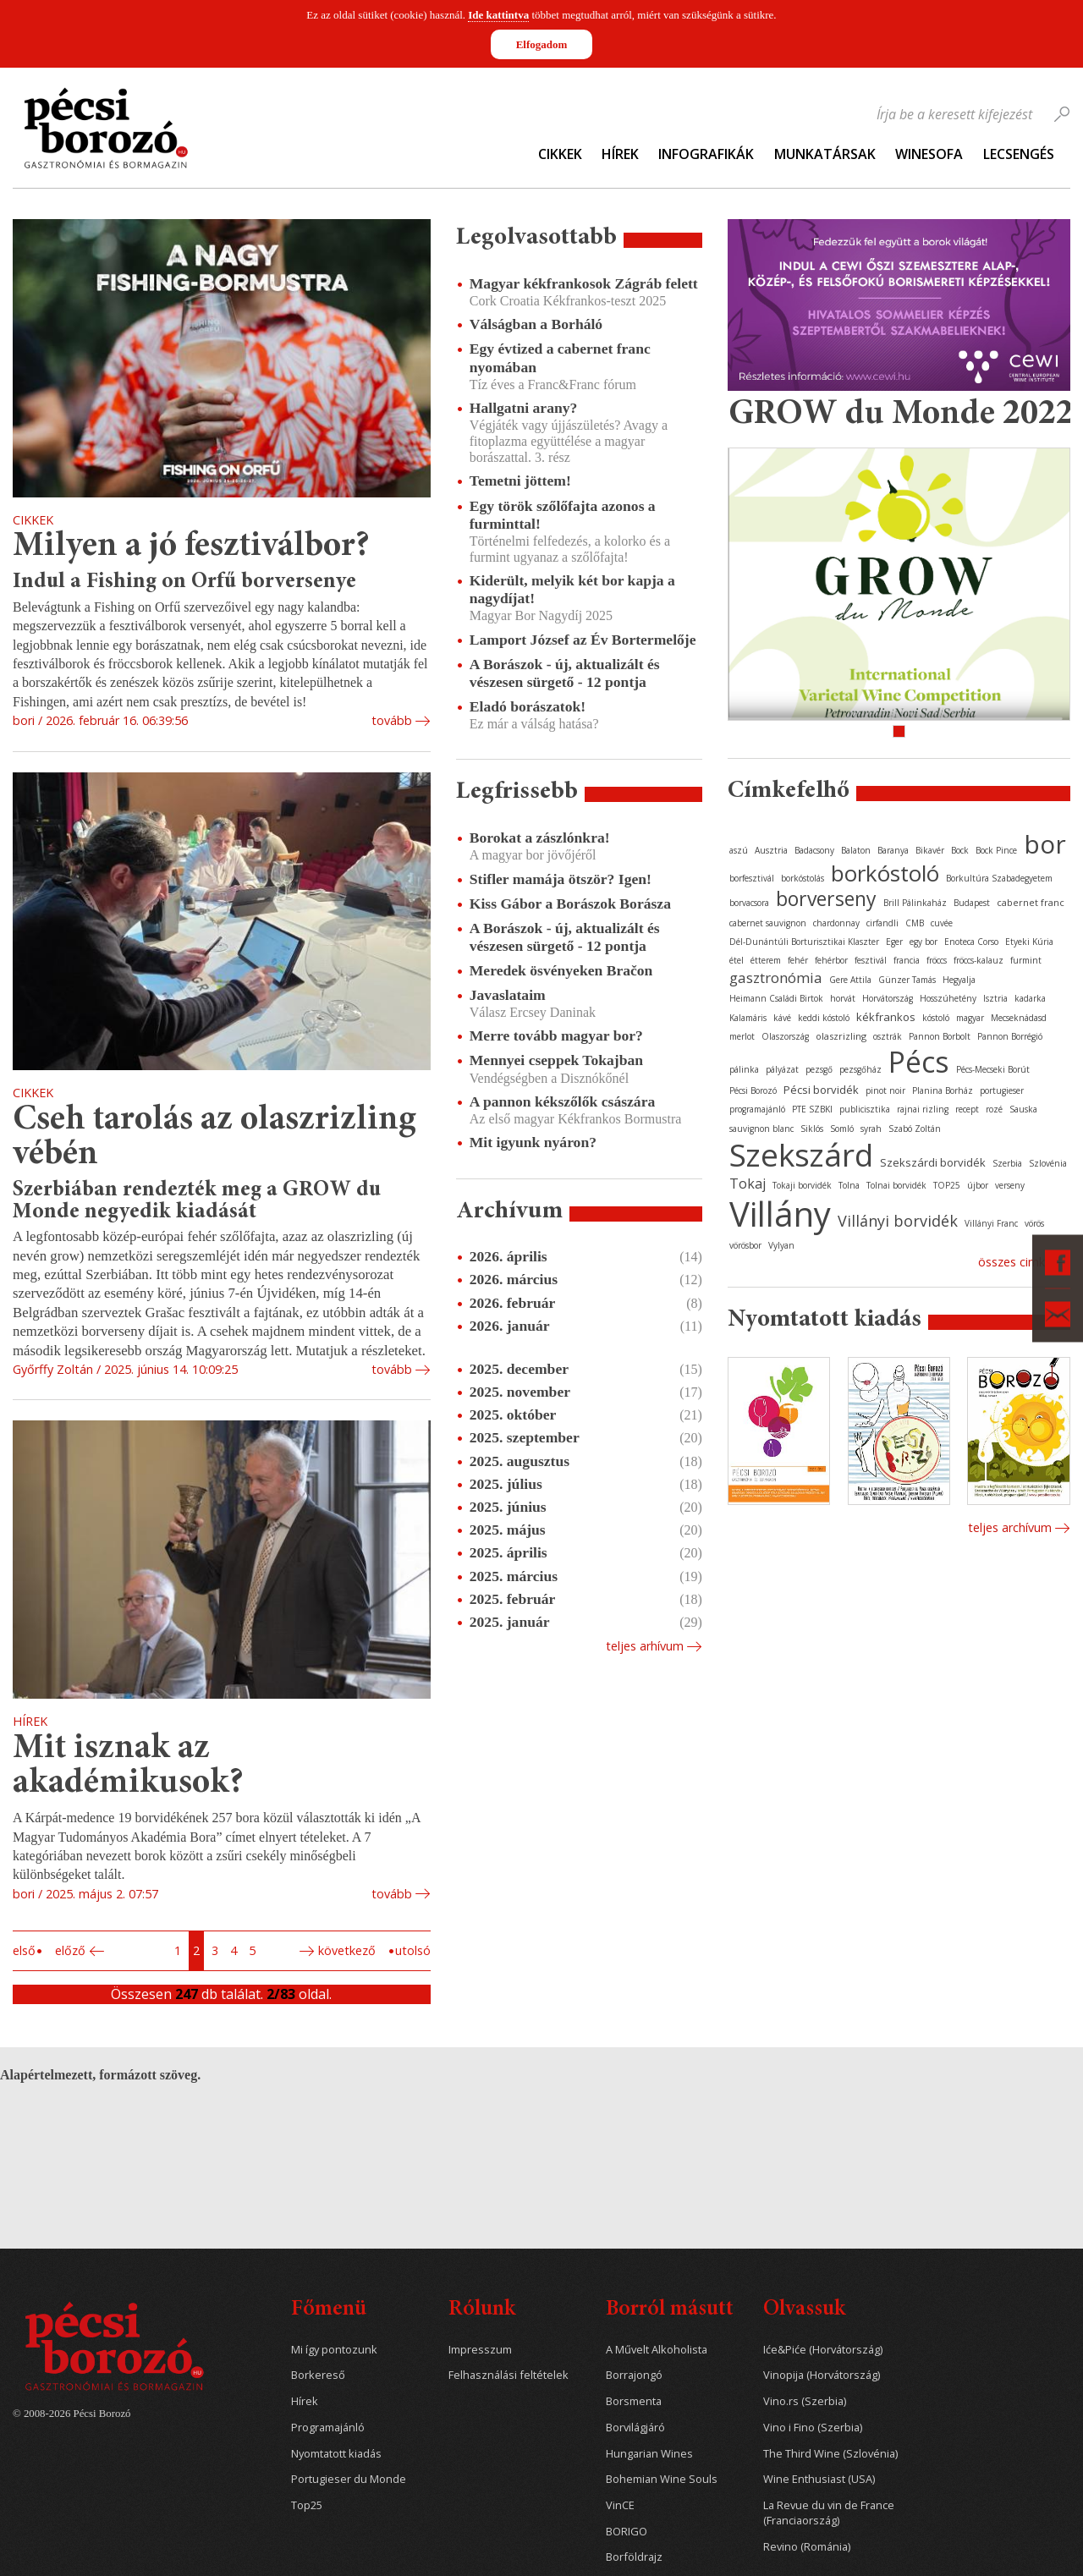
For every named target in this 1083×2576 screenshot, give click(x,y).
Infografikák (706, 154)
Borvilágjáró (635, 2427)
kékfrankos (885, 1016)
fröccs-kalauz (978, 960)
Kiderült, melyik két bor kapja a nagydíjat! (572, 589)
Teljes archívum (1010, 1527)
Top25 (306, 2505)
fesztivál (871, 960)
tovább (391, 720)
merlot (742, 1036)
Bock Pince (996, 850)
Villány (780, 1213)
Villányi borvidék (898, 1221)
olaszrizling (841, 1036)
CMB (914, 923)
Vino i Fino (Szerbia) (812, 2427)
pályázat (782, 1069)
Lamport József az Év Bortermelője (583, 639)
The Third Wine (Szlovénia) (830, 2454)
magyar (970, 1018)
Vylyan (781, 1245)
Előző (70, 1950)
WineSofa (929, 154)
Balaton (856, 850)
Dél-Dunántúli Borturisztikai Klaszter (804, 941)
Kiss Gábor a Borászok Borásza (570, 903)
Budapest (972, 903)
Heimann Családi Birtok (776, 998)
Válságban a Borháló (536, 324)
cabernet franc (1030, 902)
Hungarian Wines (649, 2454)
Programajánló (328, 2427)
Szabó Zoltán (914, 1128)
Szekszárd (801, 1154)
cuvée (942, 923)
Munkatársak (825, 154)
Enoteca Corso (971, 941)
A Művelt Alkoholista (656, 2350)
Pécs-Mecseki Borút (993, 1069)
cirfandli (882, 923)
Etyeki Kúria (1029, 941)
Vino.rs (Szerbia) (804, 2401)
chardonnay (836, 923)
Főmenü (328, 2310)
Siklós (811, 1128)
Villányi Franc (991, 1223)
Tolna (849, 1185)
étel (736, 960)
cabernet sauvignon (767, 923)
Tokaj (747, 1183)
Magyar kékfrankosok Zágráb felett (584, 283)
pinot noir (885, 1090)
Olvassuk (804, 2310)
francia (906, 960)
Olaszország (785, 1036)
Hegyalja (959, 980)
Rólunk (481, 2310)
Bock (960, 850)
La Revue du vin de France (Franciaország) (828, 2513)
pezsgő (819, 1069)
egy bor (923, 941)
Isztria (995, 998)
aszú (738, 850)
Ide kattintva (498, 14)
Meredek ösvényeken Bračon (561, 970)
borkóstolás (802, 878)
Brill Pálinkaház (915, 903)
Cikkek (560, 154)
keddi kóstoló (823, 1018)
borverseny (826, 898)
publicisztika (864, 1109)
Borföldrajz (634, 2557)
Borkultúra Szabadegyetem (999, 878)
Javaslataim (508, 994)
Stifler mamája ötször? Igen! (560, 879)
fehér (798, 960)
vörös (1034, 1223)
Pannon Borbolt (939, 1036)
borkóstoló (885, 873)
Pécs (918, 1061)
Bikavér (929, 850)
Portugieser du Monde (348, 2479)
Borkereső (318, 2375)
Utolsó (413, 1950)
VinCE (620, 2505)
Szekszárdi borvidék (933, 1162)
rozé (994, 1109)
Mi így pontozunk (334, 2350)
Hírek (620, 154)
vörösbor (745, 1245)
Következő (347, 1950)
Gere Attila (850, 980)
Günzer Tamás (907, 980)
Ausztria (771, 850)
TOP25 (946, 1185)
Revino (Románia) (806, 2547)
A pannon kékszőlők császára (562, 1101)
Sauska (1023, 1109)
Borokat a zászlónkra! (540, 837)
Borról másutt (670, 2310)
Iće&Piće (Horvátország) (822, 2350)
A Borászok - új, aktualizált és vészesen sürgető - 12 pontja (565, 673)
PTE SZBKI (812, 1109)
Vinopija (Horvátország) (821, 2375)
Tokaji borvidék (802, 1185)
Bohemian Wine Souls (661, 2479)
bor (1045, 844)
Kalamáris (748, 1018)
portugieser (1002, 1090)
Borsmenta (634, 2401)
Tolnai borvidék (896, 1185)
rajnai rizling (922, 1109)
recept (967, 1109)
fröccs (936, 960)
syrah (871, 1128)
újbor (977, 1185)
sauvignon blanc (761, 1128)
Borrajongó (634, 2375)
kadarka (1030, 998)
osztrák (887, 1036)
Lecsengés (1018, 154)
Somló (842, 1128)
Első (24, 1950)
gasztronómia (775, 977)
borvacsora (749, 903)
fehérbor (831, 960)
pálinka (744, 1069)
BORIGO (626, 2531)
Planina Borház (942, 1090)
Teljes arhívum (645, 1646)
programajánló (757, 1109)
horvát (842, 998)
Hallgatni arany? (524, 407)
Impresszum (480, 2350)
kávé (782, 1018)
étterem (765, 960)
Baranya (893, 850)
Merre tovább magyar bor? (556, 1035)
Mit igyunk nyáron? (533, 1142)
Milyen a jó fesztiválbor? (191, 547)
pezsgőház (860, 1069)
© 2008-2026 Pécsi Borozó (71, 2413)
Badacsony (814, 850)
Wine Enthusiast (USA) (819, 2479)
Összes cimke (1015, 1262)
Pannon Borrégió (1009, 1036)
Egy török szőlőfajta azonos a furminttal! (563, 514)
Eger (894, 941)
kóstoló (935, 1018)
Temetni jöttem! (520, 480)
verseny (1010, 1185)
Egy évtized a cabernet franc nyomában (560, 357)
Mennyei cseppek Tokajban (556, 1060)
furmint (1026, 960)
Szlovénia (1048, 1163)
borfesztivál (751, 878)
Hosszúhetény (948, 998)
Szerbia (1007, 1163)
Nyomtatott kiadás (336, 2454)
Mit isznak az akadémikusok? (128, 1767)
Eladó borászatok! (527, 706)
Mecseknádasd (1019, 1018)
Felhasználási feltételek (508, 2375)
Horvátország (887, 998)
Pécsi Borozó (753, 1090)
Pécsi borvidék (821, 1089)
